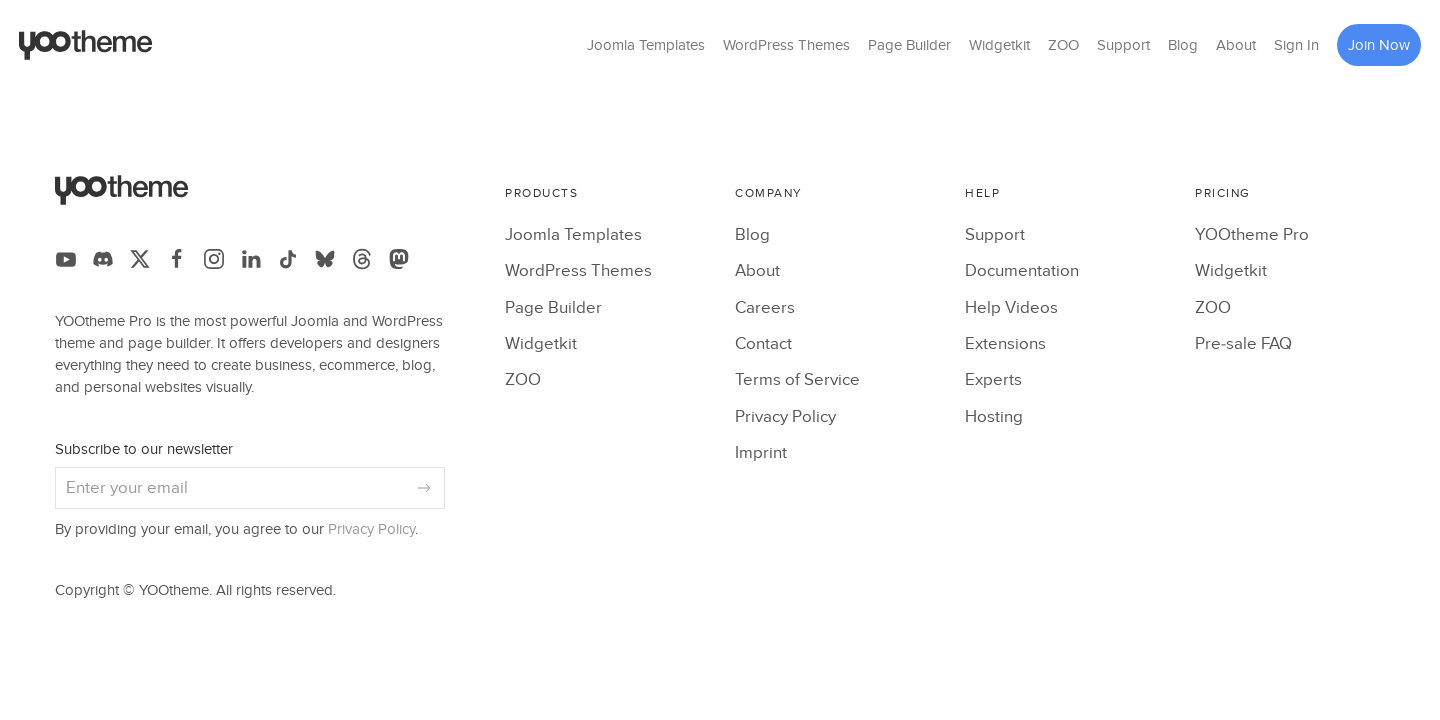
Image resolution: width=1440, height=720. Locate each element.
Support (995, 235)
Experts (993, 380)
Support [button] (1123, 45)
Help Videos (1011, 308)
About (1236, 45)
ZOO (1063, 45)
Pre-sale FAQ (1243, 344)
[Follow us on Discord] (103, 259)
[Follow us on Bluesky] (325, 259)
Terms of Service (797, 380)
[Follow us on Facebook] (177, 259)
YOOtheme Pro (1252, 235)
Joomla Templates (646, 45)
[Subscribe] (424, 488)
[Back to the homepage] (86, 45)
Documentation (1022, 271)
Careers (765, 308)
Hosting (994, 417)
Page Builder (909, 45)
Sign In (1296, 45)
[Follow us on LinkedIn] (251, 259)
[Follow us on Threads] (362, 259)
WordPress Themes (786, 45)
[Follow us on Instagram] (214, 259)
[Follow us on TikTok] (288, 259)
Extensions (1005, 344)
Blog (1183, 45)
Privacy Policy (371, 529)
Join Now (1379, 45)
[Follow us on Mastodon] (399, 259)
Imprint (761, 453)
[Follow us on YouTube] (66, 259)
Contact (763, 344)
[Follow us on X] (140, 259)
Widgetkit (999, 45)
